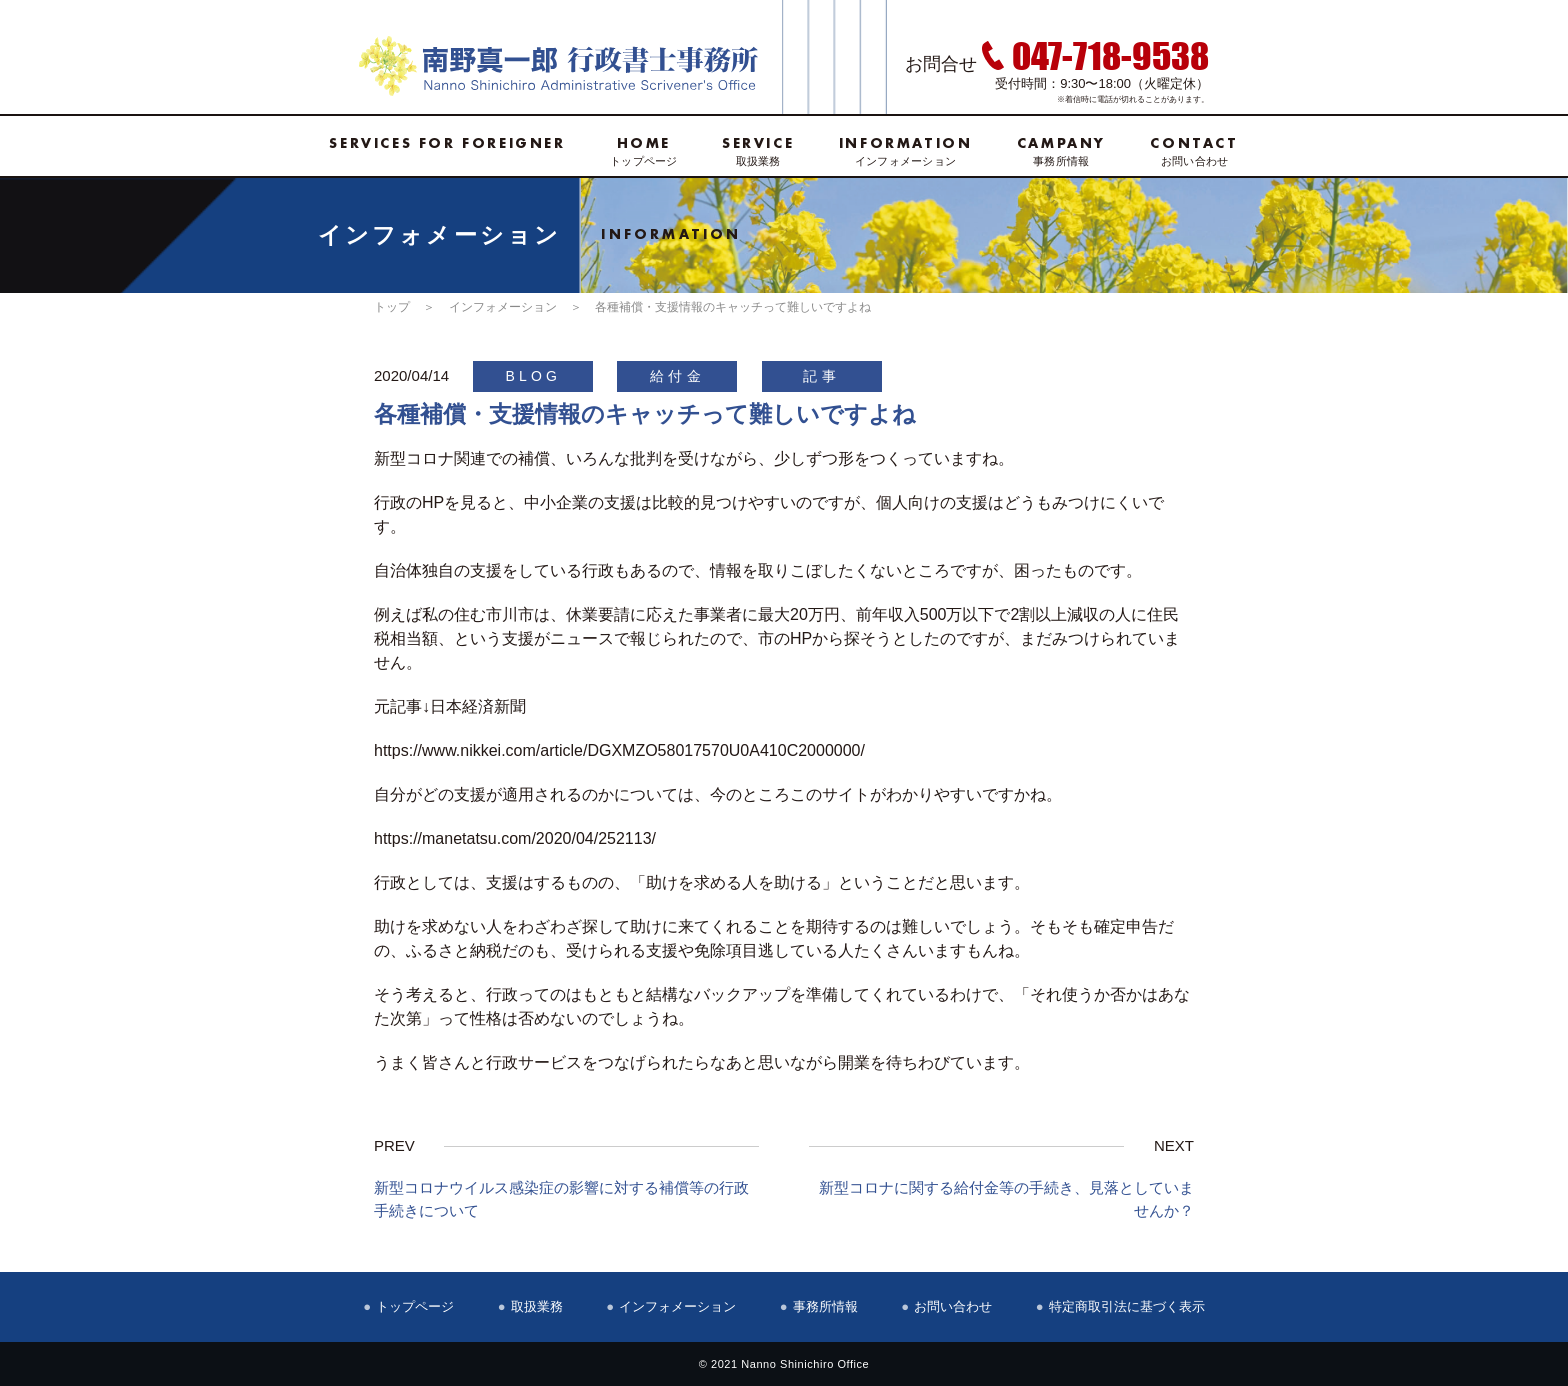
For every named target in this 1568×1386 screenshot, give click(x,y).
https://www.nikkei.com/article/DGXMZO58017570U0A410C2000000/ (619, 750)
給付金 (677, 376)
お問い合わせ (1194, 151)
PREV (394, 1145)
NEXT (1174, 1145)
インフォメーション (906, 151)
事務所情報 (1061, 151)
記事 (821, 376)
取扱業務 (758, 151)
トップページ (644, 151)
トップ (392, 307)
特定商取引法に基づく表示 (1127, 1306)
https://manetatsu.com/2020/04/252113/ (515, 838)
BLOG (533, 376)
